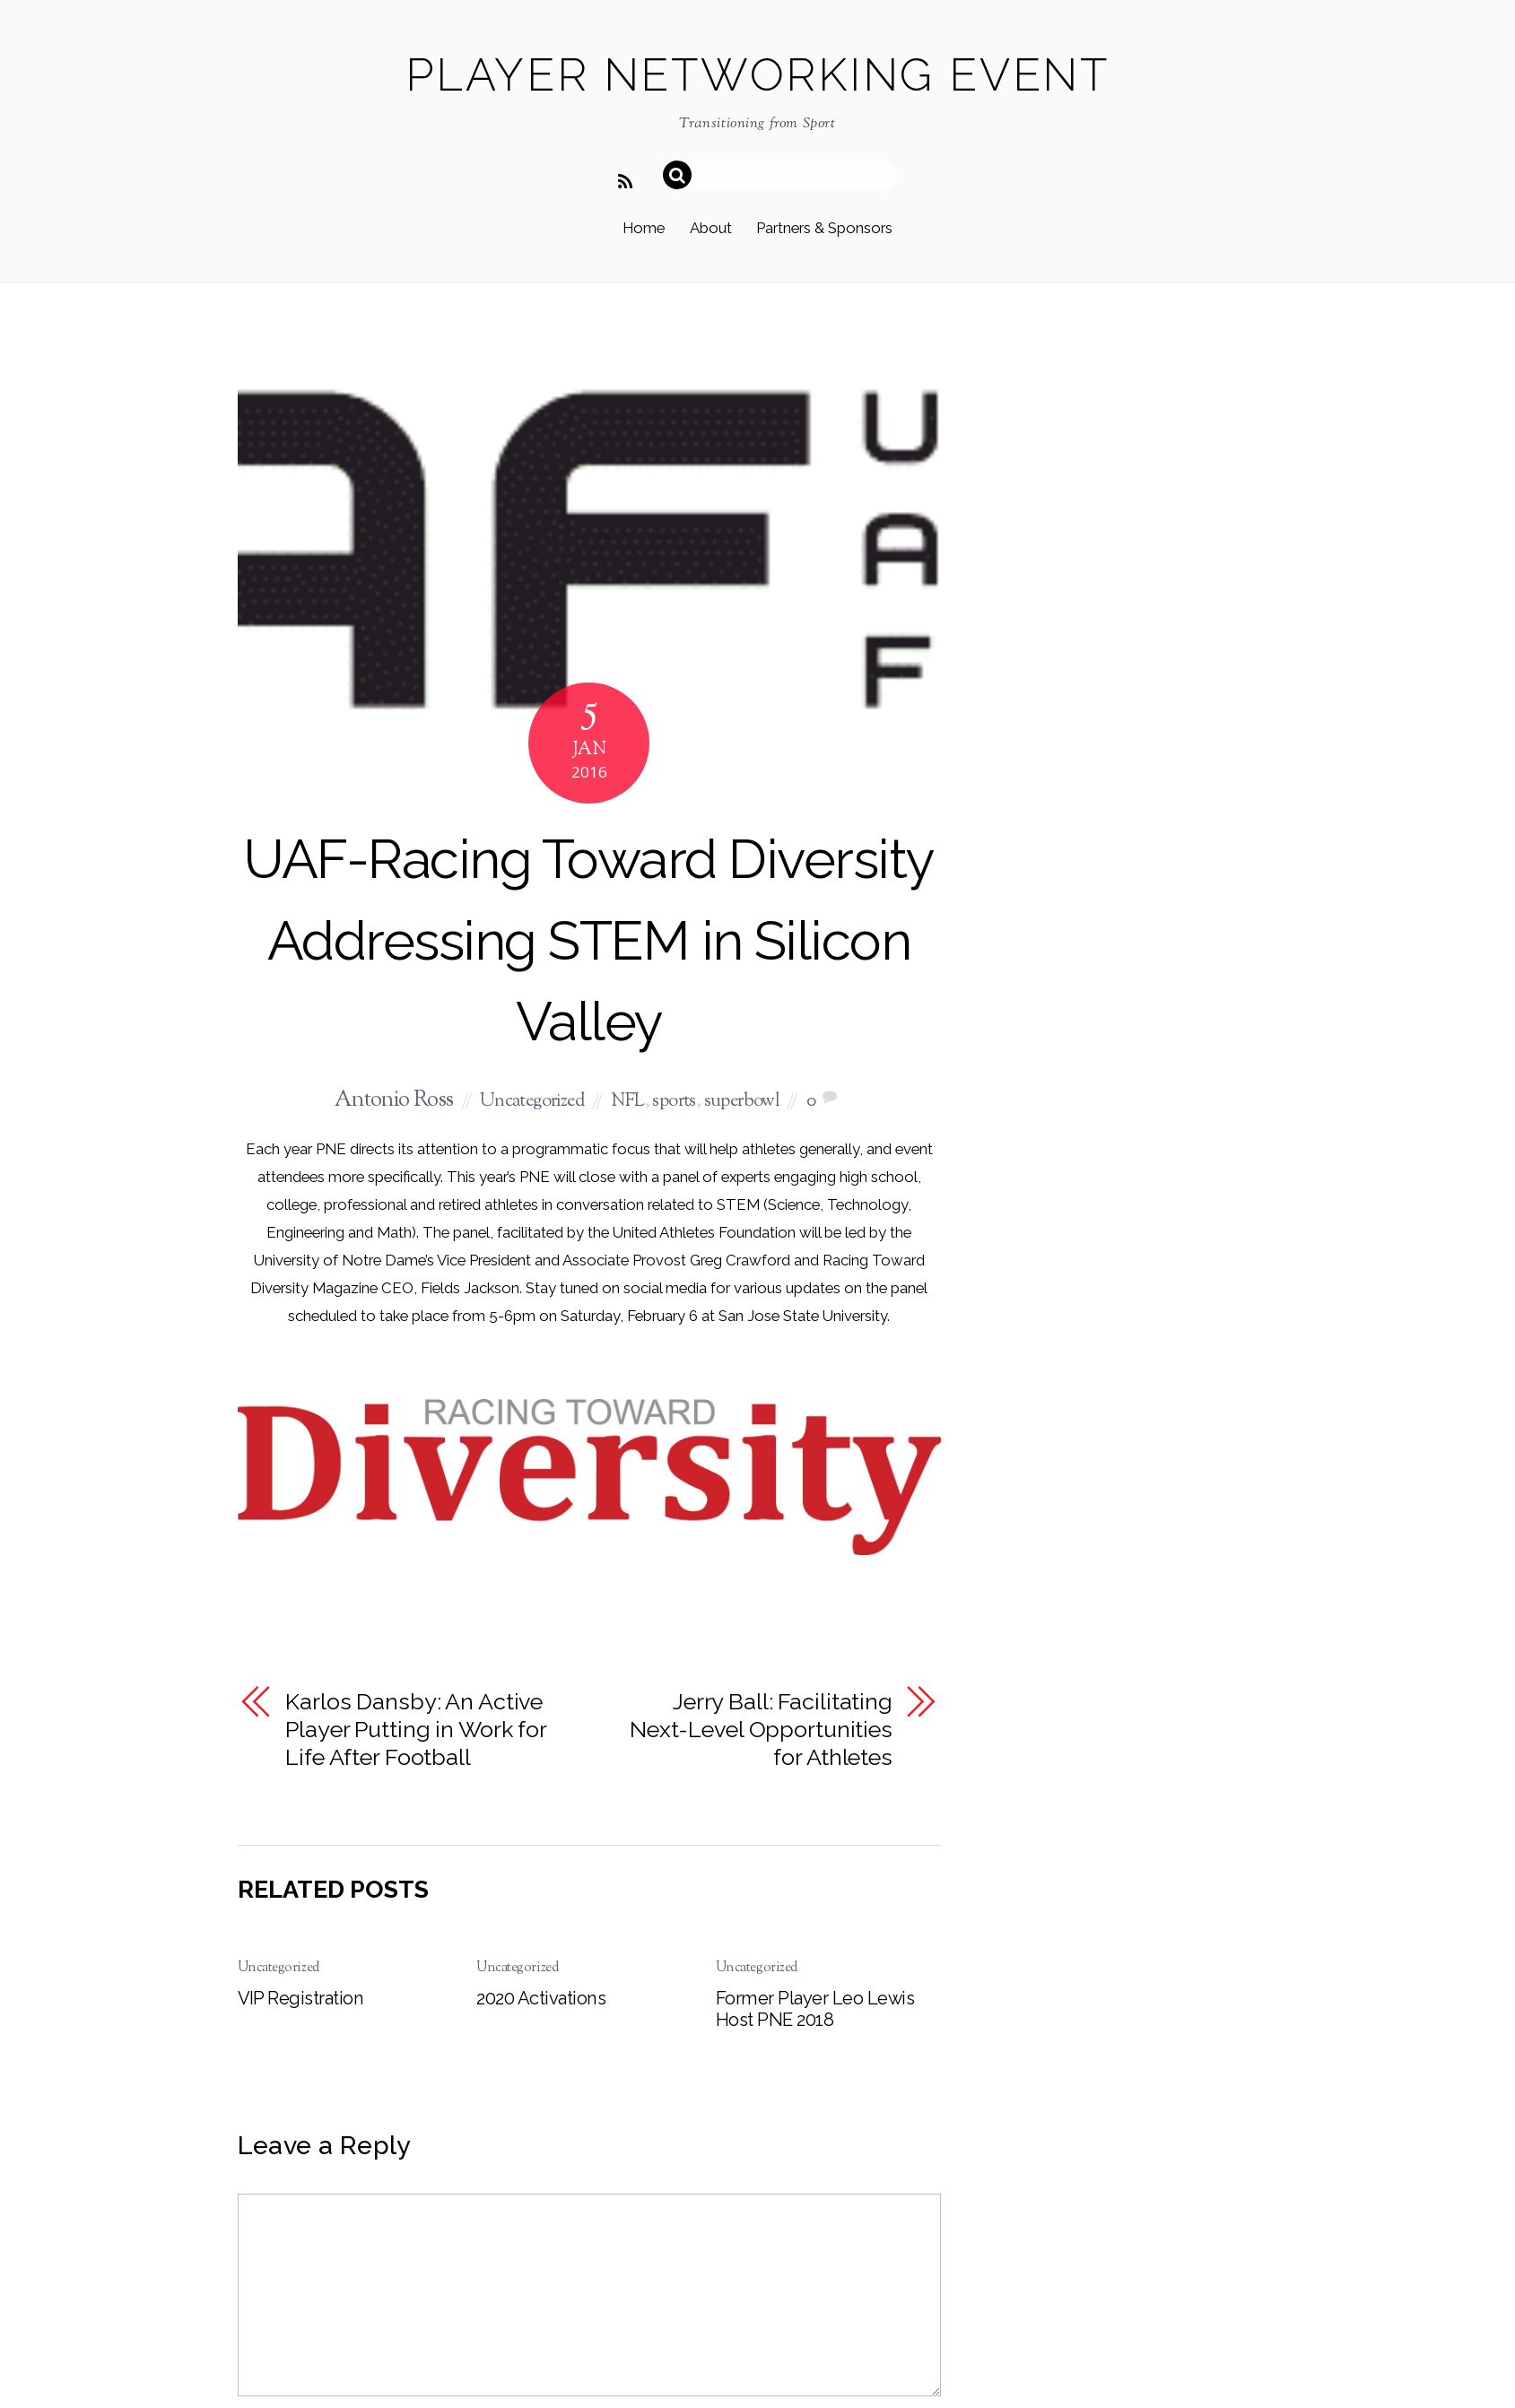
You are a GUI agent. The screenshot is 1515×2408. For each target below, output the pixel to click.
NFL (627, 1102)
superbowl (742, 1102)
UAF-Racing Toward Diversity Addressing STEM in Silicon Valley (588, 940)
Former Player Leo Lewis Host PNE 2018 (815, 2008)
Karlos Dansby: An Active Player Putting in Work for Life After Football (415, 1729)
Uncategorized (532, 1102)
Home (644, 228)
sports (673, 1102)
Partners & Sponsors (824, 228)
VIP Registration (301, 1998)
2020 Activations (540, 1998)
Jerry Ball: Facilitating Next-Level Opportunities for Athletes (761, 1729)
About (711, 228)
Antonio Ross (394, 1101)
